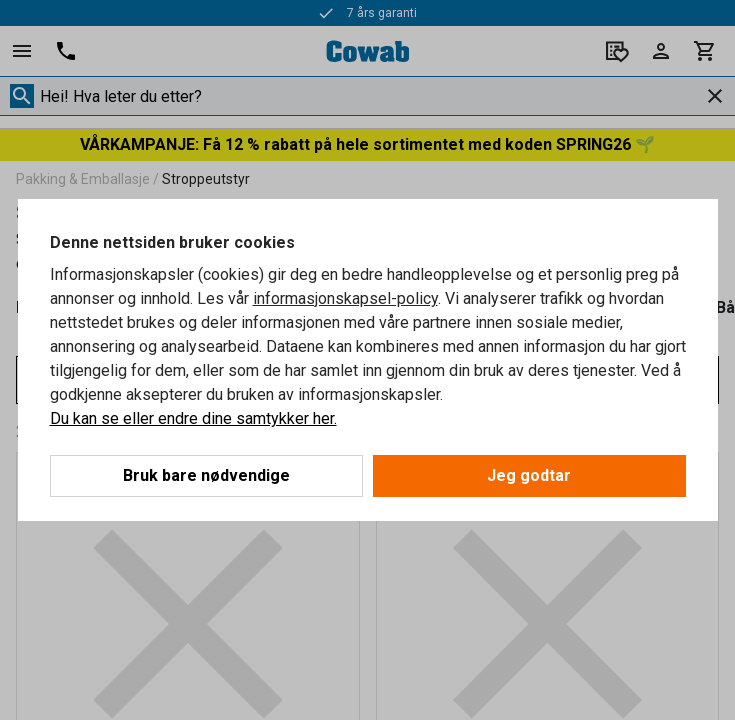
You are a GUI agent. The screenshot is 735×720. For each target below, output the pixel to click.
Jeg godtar (529, 475)
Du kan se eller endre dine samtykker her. (193, 418)
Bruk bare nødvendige (206, 475)
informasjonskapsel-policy (345, 298)
